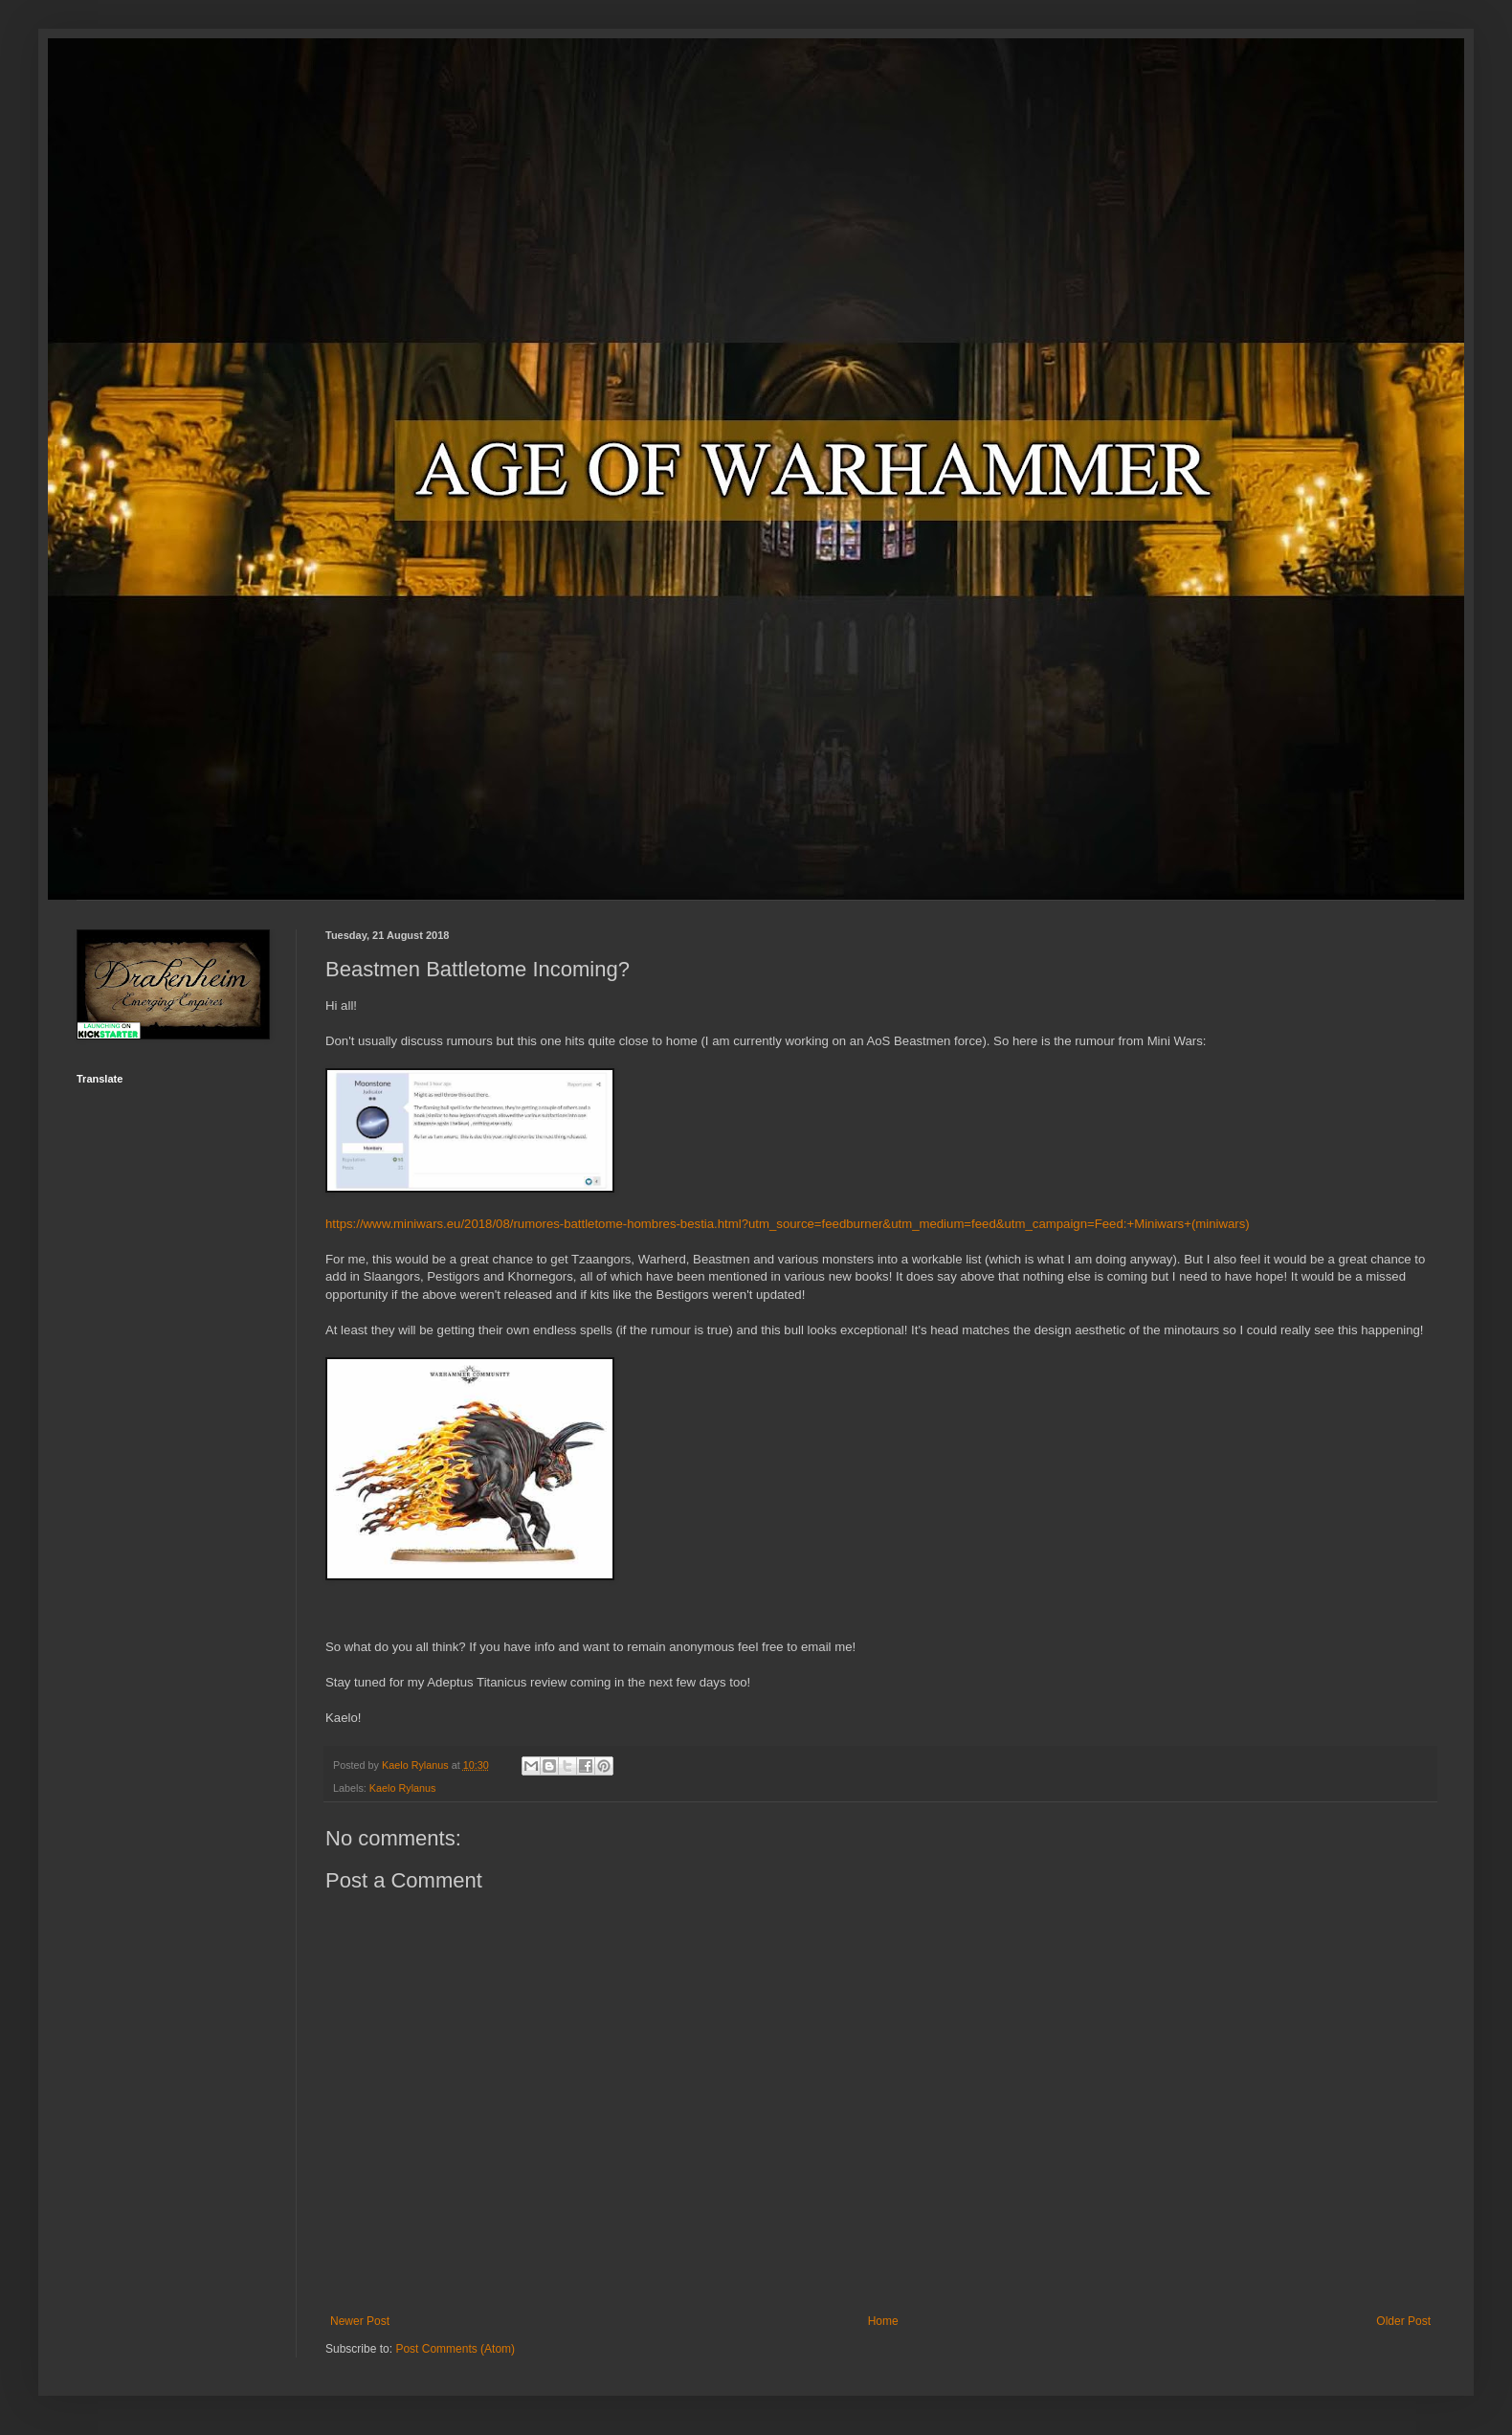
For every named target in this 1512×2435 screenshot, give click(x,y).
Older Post (1403, 2321)
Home (883, 2321)
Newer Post (359, 2321)
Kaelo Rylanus (402, 1788)
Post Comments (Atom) (455, 2349)
